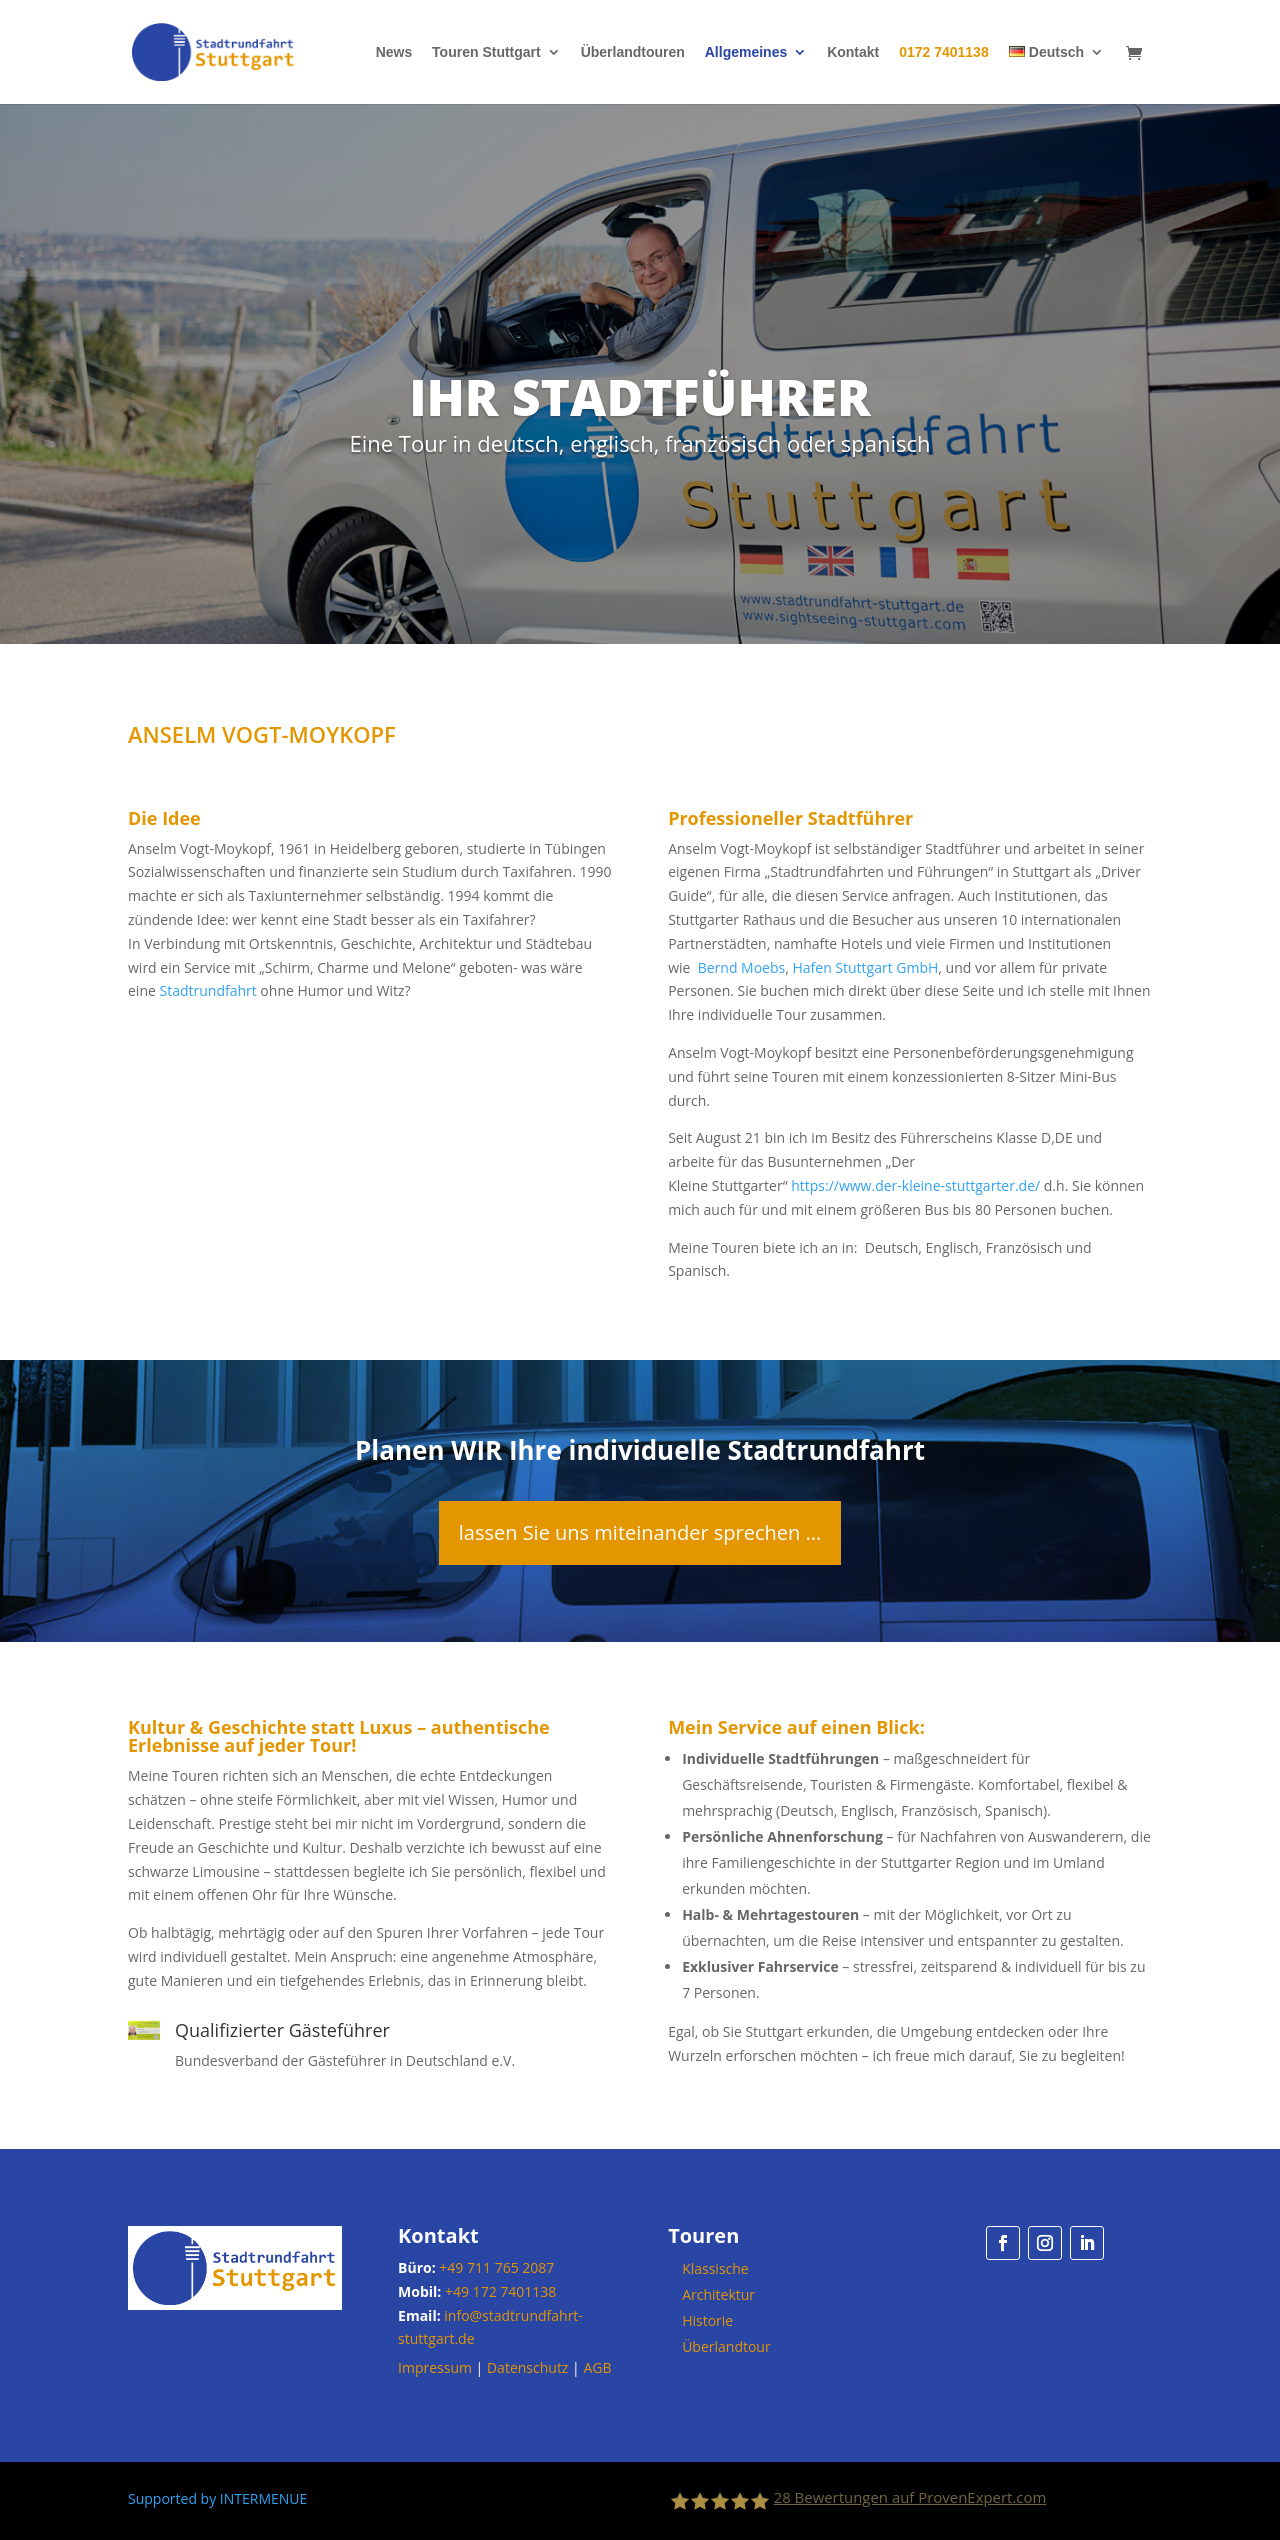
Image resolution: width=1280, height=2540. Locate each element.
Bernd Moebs (742, 967)
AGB (597, 2367)
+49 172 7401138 (500, 2291)
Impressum (435, 2367)
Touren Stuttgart (486, 52)
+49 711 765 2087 (496, 2267)
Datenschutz (527, 2367)
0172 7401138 (944, 52)
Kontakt (853, 52)
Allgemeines (746, 52)
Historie (707, 2320)
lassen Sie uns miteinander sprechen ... (640, 1532)
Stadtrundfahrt (207, 990)
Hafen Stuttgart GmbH (865, 967)
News (394, 52)
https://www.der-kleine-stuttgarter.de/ (915, 1185)
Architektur (718, 2294)
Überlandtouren (633, 52)
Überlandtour (726, 2346)
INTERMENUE (263, 2498)
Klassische (715, 2268)
